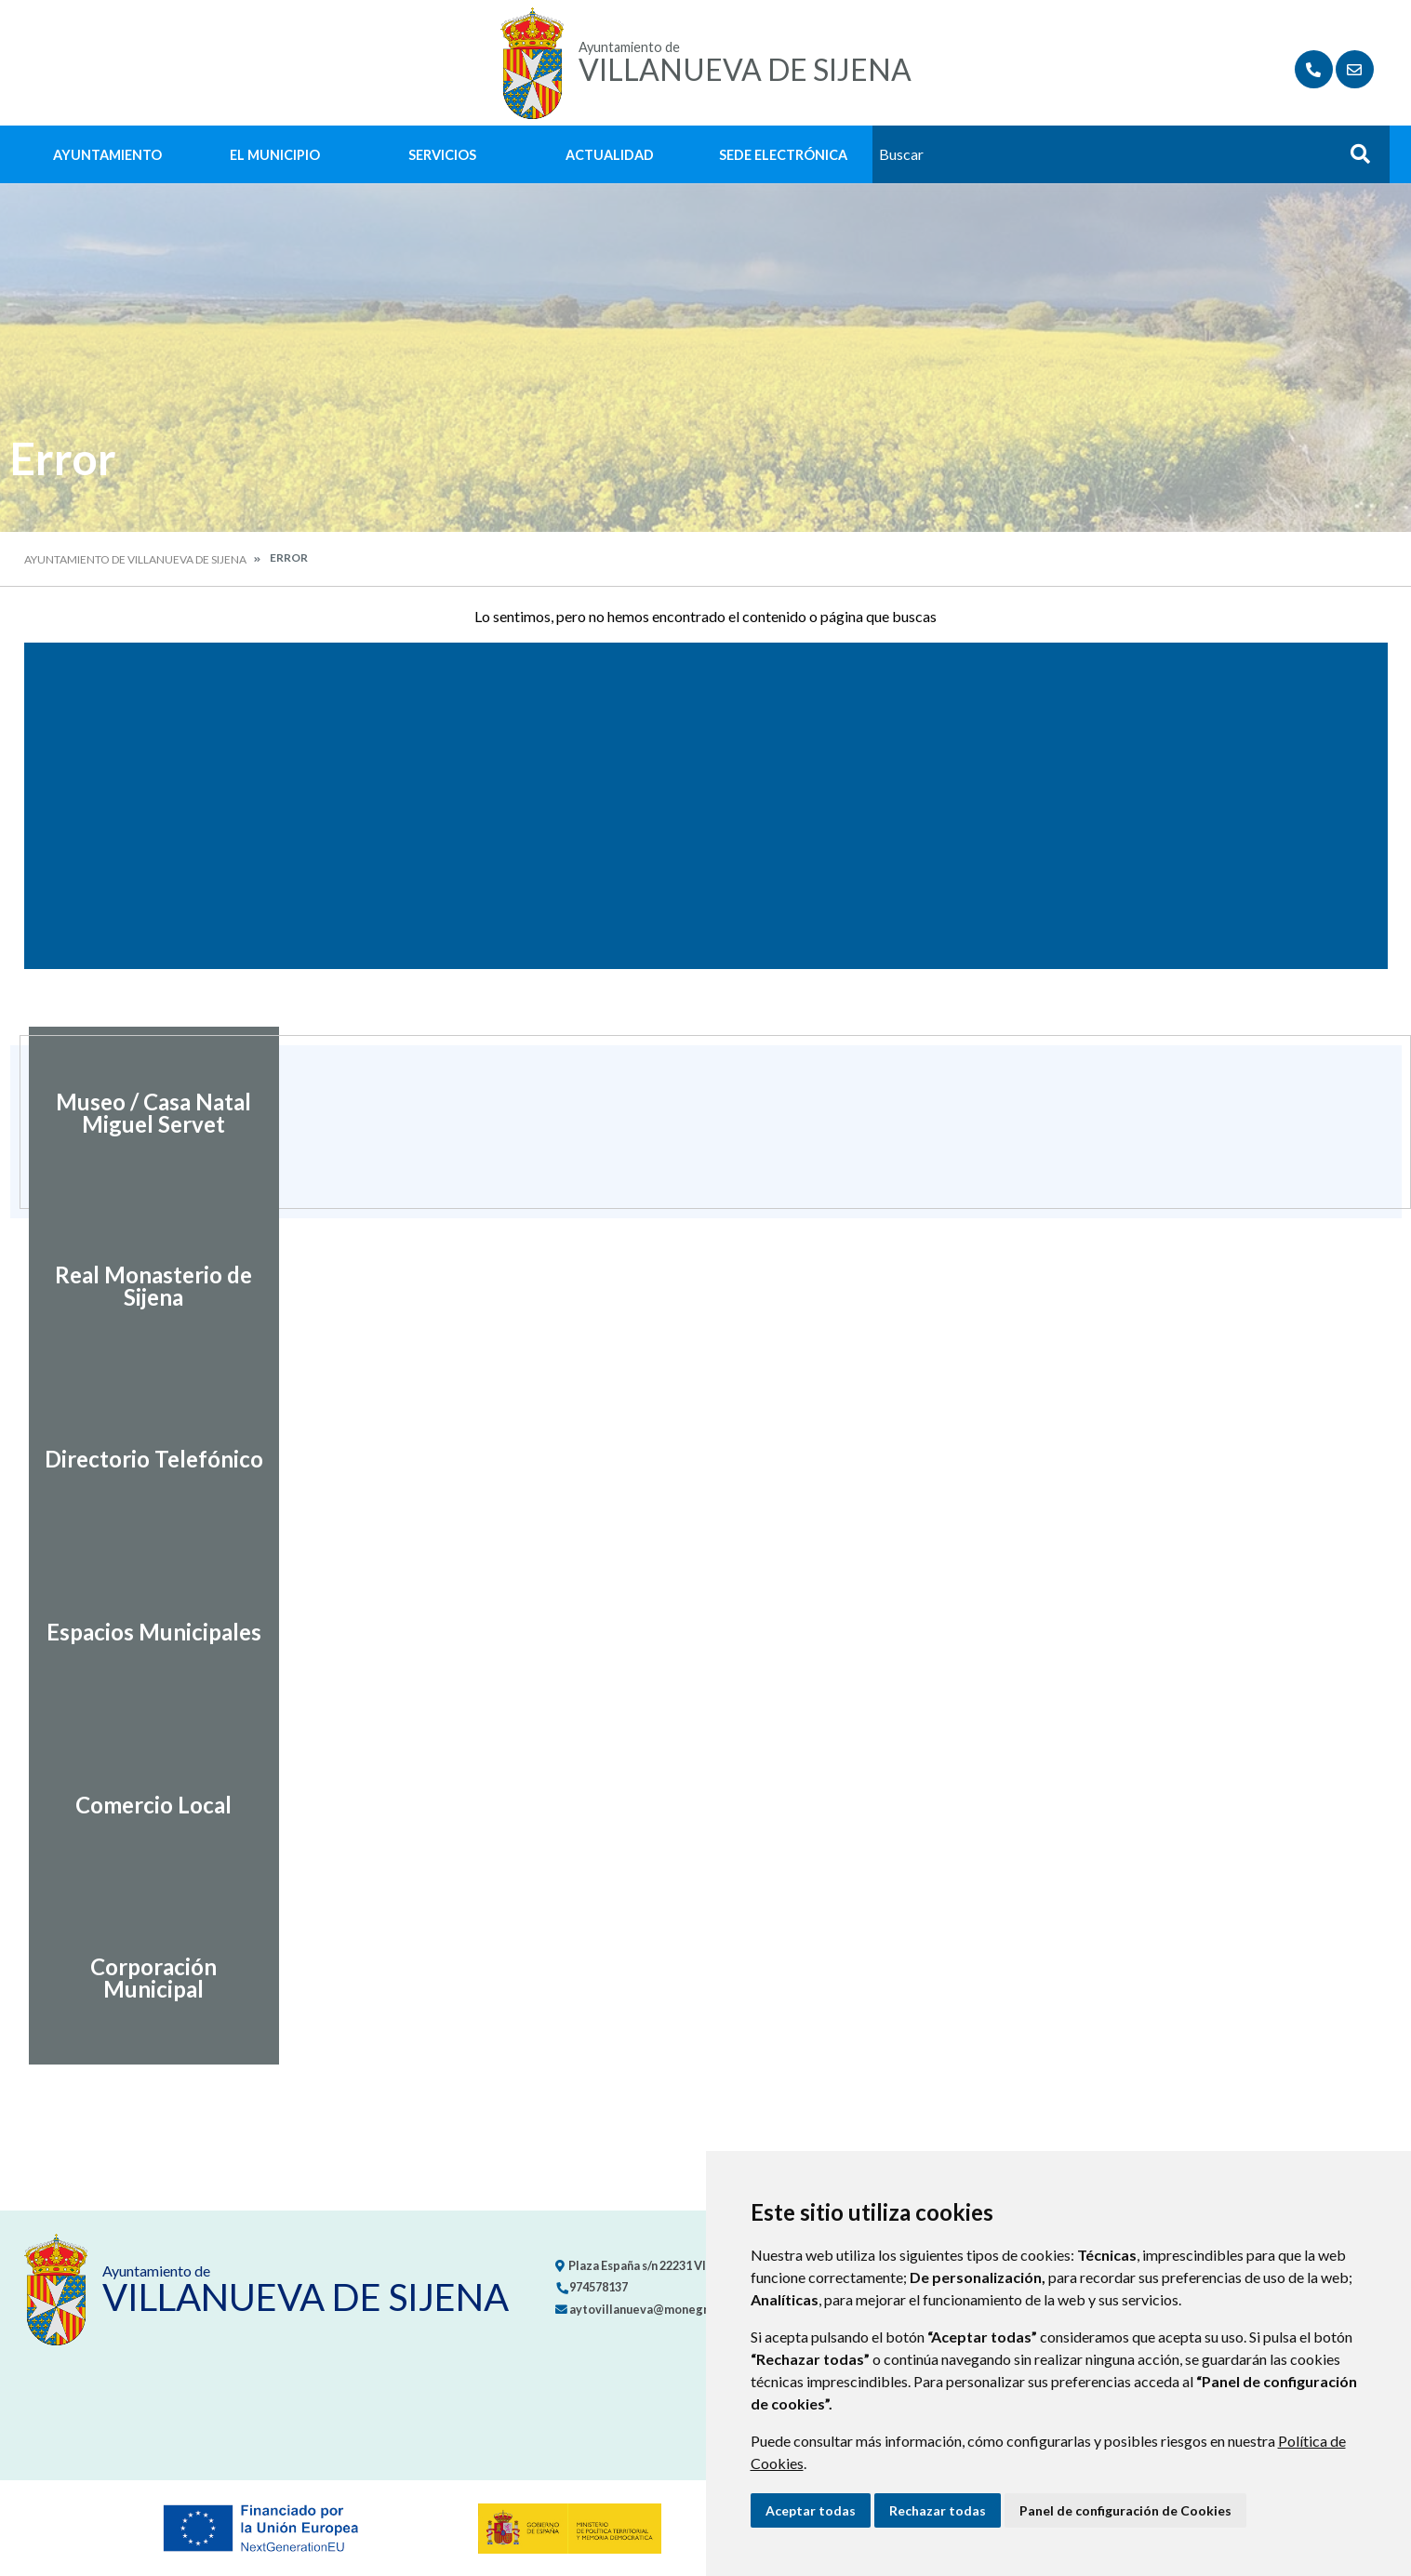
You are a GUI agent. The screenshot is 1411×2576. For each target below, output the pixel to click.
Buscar (1354, 159)
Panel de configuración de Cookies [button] (1125, 2510)
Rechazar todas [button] (937, 2510)
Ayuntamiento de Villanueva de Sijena (135, 559)
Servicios (442, 155)
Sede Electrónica (783, 155)
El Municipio (275, 155)
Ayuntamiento (107, 155)
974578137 (591, 2286)
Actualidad (610, 155)
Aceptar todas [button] (810, 2510)
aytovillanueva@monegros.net (649, 2309)
